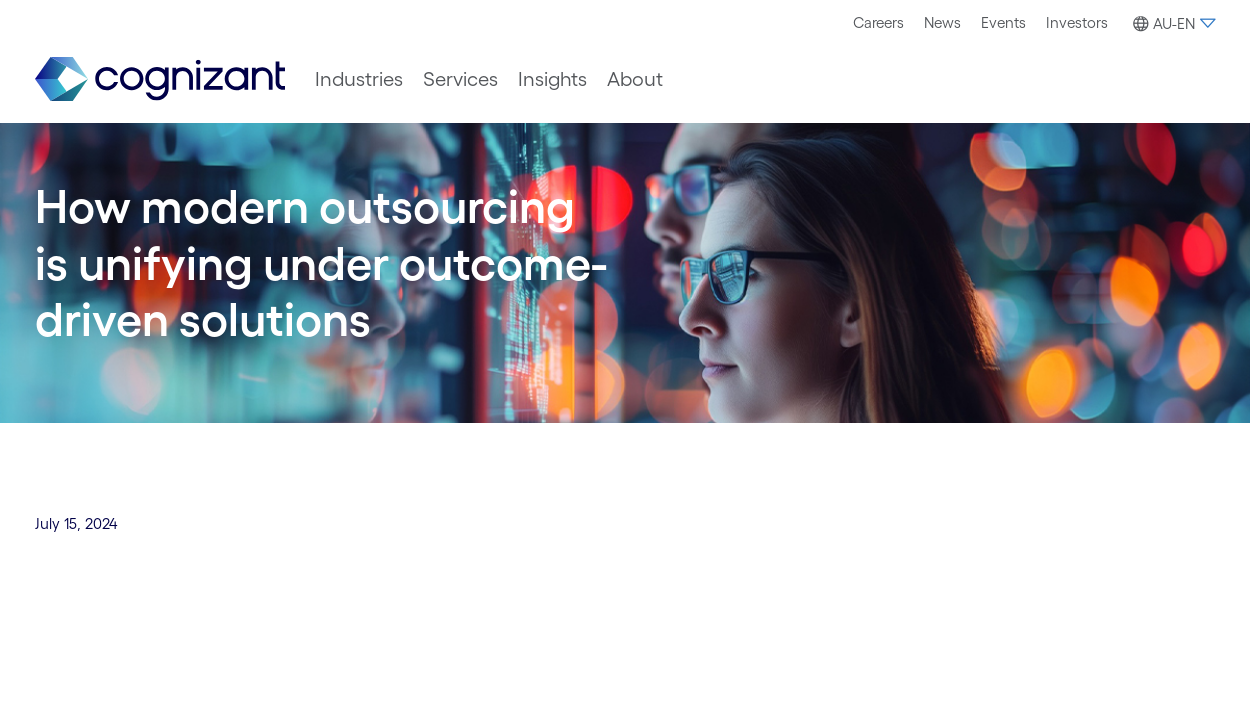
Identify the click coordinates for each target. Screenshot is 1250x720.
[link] (160, 79)
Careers (878, 22)
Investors (1077, 22)
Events (1003, 22)
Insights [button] (552, 79)
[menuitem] (878, 23)
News (942, 22)
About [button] (635, 79)
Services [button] (460, 79)
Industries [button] (359, 79)
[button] (1171, 24)
